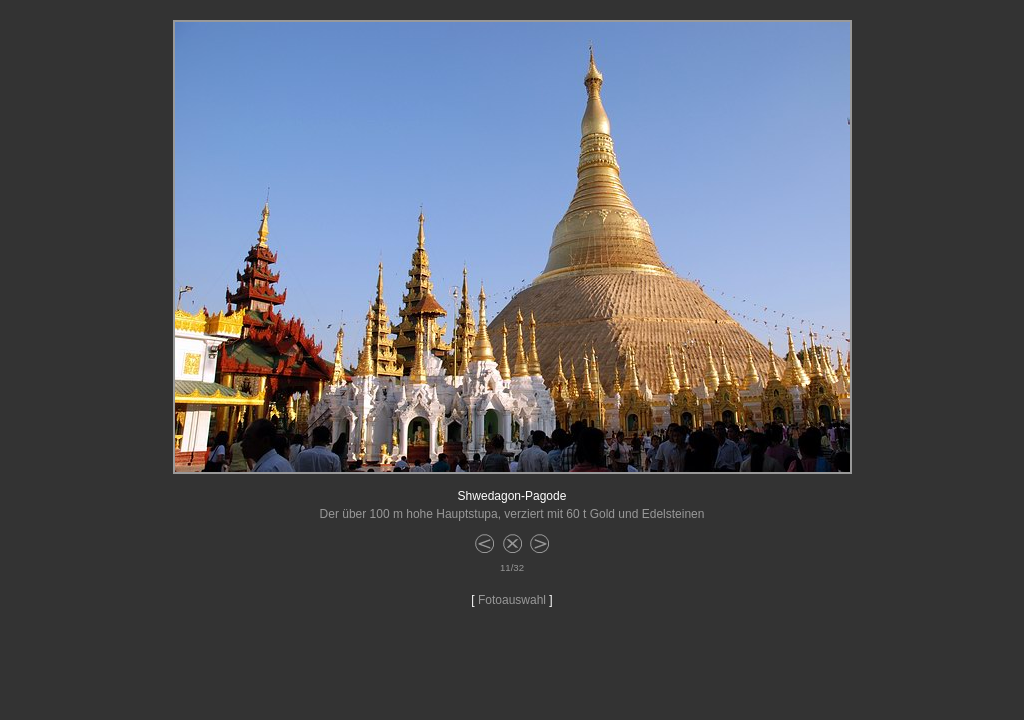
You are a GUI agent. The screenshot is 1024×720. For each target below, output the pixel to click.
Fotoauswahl (512, 600)
